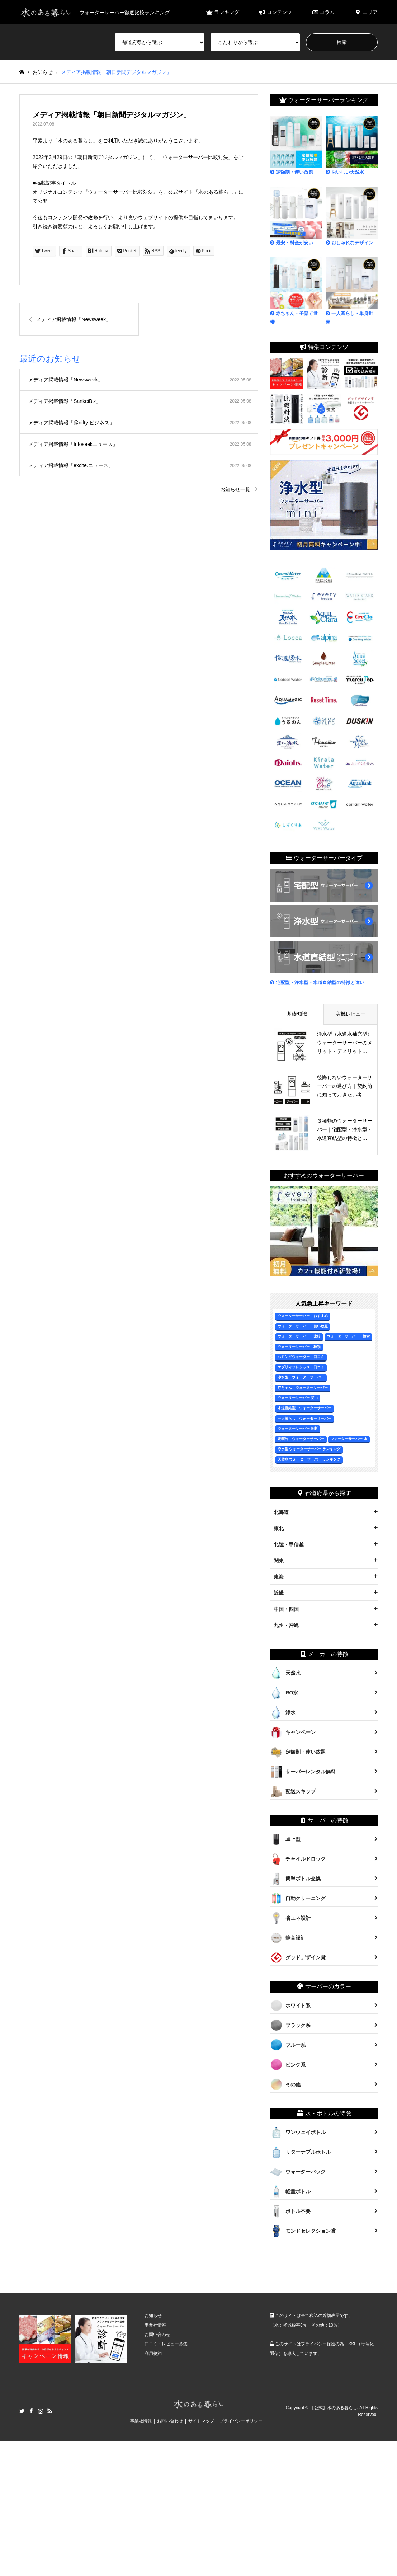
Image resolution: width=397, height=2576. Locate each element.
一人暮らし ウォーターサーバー (304, 1418)
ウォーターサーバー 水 (348, 1439)
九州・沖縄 (286, 1625)
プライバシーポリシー (241, 2421)
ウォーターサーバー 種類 (299, 1347)
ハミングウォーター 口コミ (301, 1357)
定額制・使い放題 (296, 145)
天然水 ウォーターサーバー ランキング (309, 1459)
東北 (279, 1528)
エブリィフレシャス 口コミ (301, 1367)
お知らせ (153, 2315)
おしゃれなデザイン (352, 216)
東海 (279, 1577)
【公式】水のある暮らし (333, 2407)
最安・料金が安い (296, 216)
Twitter (21, 2410)
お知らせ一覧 (235, 489)
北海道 (281, 1512)
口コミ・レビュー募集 (166, 2343)
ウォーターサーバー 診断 (298, 1428)
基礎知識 (297, 1014)
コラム (323, 12)
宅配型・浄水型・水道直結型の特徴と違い (317, 982)
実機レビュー (351, 1014)
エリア (366, 12)
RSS (49, 2410)
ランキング (222, 12)
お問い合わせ (157, 2334)
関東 (279, 1561)
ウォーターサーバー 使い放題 (303, 1326)
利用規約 (153, 2353)
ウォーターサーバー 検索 (348, 1336)
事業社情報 (155, 2325)
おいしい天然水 (352, 145)
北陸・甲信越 (289, 1544)
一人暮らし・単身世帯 (352, 291)
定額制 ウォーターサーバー (301, 1439)
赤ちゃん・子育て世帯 (296, 291)
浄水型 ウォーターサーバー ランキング (309, 1449)
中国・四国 (286, 1609)
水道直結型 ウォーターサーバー (304, 1408)
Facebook (31, 2410)
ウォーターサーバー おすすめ (303, 1316)
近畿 (279, 1593)
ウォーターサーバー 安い (298, 1398)
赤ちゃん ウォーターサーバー (303, 1388)
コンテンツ (275, 12)
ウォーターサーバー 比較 (299, 1336)
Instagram (40, 2410)
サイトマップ (201, 2421)
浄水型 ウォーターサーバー (301, 1377)
